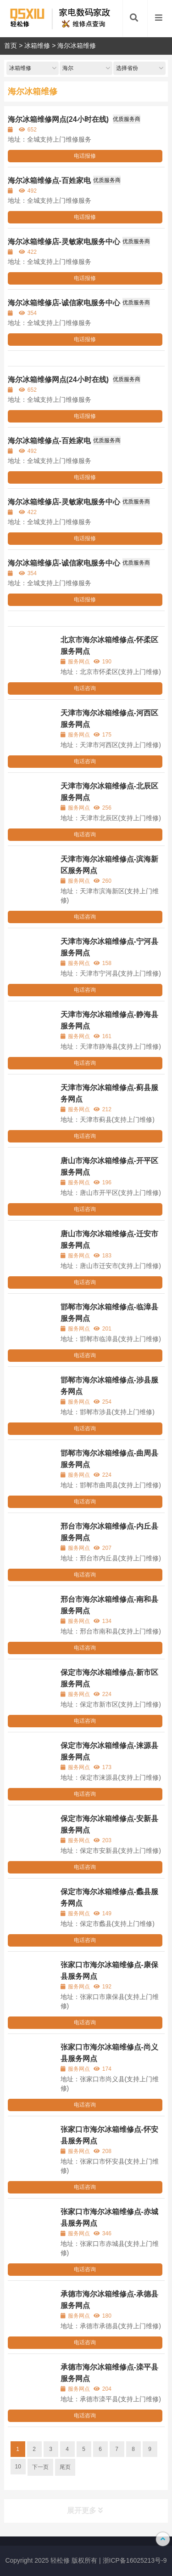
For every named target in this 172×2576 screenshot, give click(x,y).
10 (18, 2466)
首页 (10, 45)
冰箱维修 (37, 45)
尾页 (65, 2467)
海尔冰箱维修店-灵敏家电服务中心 (64, 242)
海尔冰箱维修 (76, 45)
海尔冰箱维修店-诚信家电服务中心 (64, 303)
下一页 (40, 2467)
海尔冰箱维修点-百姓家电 (49, 180)
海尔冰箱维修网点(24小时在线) (59, 119)
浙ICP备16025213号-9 (135, 2560)
